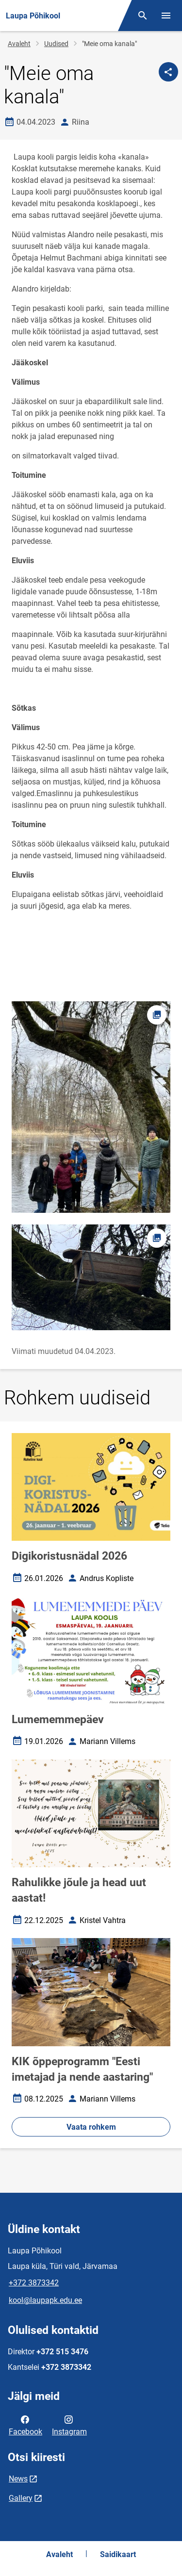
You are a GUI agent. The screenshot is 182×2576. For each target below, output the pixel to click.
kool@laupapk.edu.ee (45, 2300)
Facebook (25, 2424)
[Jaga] (168, 72)
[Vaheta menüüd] (166, 15)
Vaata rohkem (91, 2127)
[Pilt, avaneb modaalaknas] (91, 1277)
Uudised (56, 44)
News (18, 2478)
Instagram (69, 2424)
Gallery (21, 2498)
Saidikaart (118, 2554)
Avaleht (19, 44)
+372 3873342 (34, 2282)
